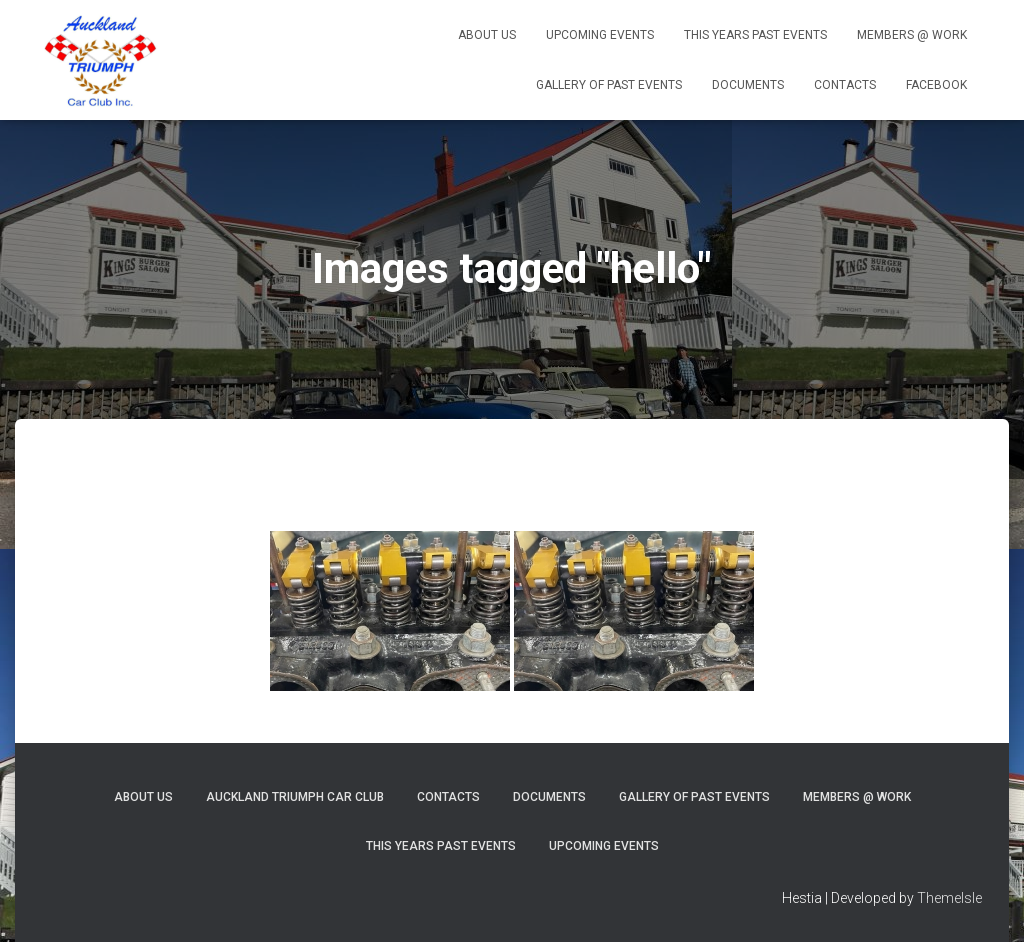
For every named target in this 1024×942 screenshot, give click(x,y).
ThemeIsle (949, 898)
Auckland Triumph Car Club (295, 797)
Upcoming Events (600, 35)
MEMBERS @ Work (912, 35)
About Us (487, 35)
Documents (748, 85)
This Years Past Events (755, 35)
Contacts (845, 85)
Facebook (936, 85)
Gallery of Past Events (609, 85)
